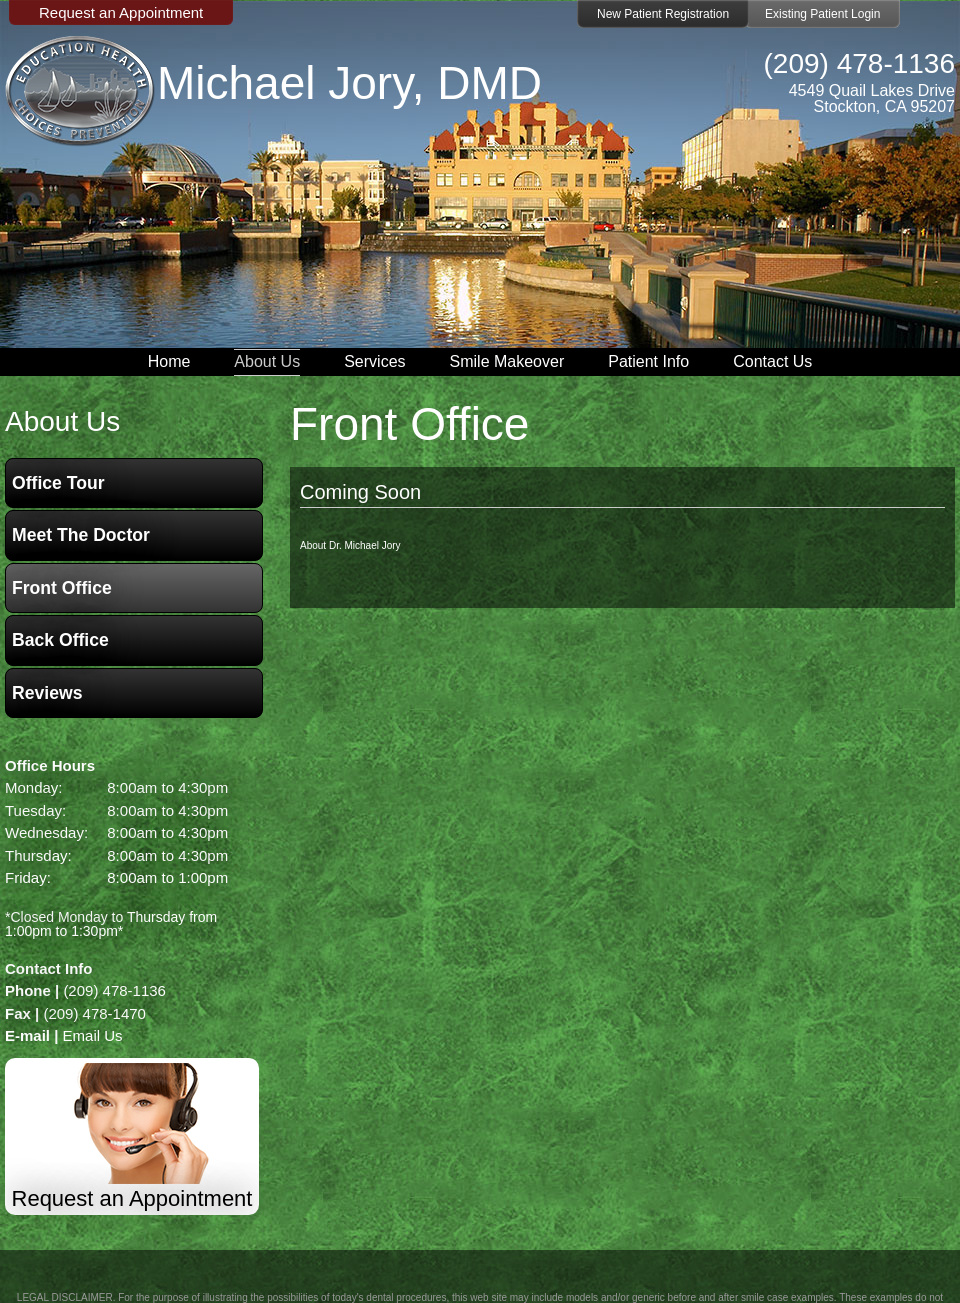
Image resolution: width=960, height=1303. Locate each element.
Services (374, 361)
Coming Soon (360, 492)
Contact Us (772, 361)
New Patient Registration (663, 14)
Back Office (60, 640)
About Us (267, 361)
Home (169, 361)
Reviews (47, 693)
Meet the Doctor (81, 535)
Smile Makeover (507, 361)
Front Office (62, 588)
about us (62, 421)
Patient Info (648, 361)
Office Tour (58, 483)
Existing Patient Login (822, 14)
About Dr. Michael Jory (350, 545)
